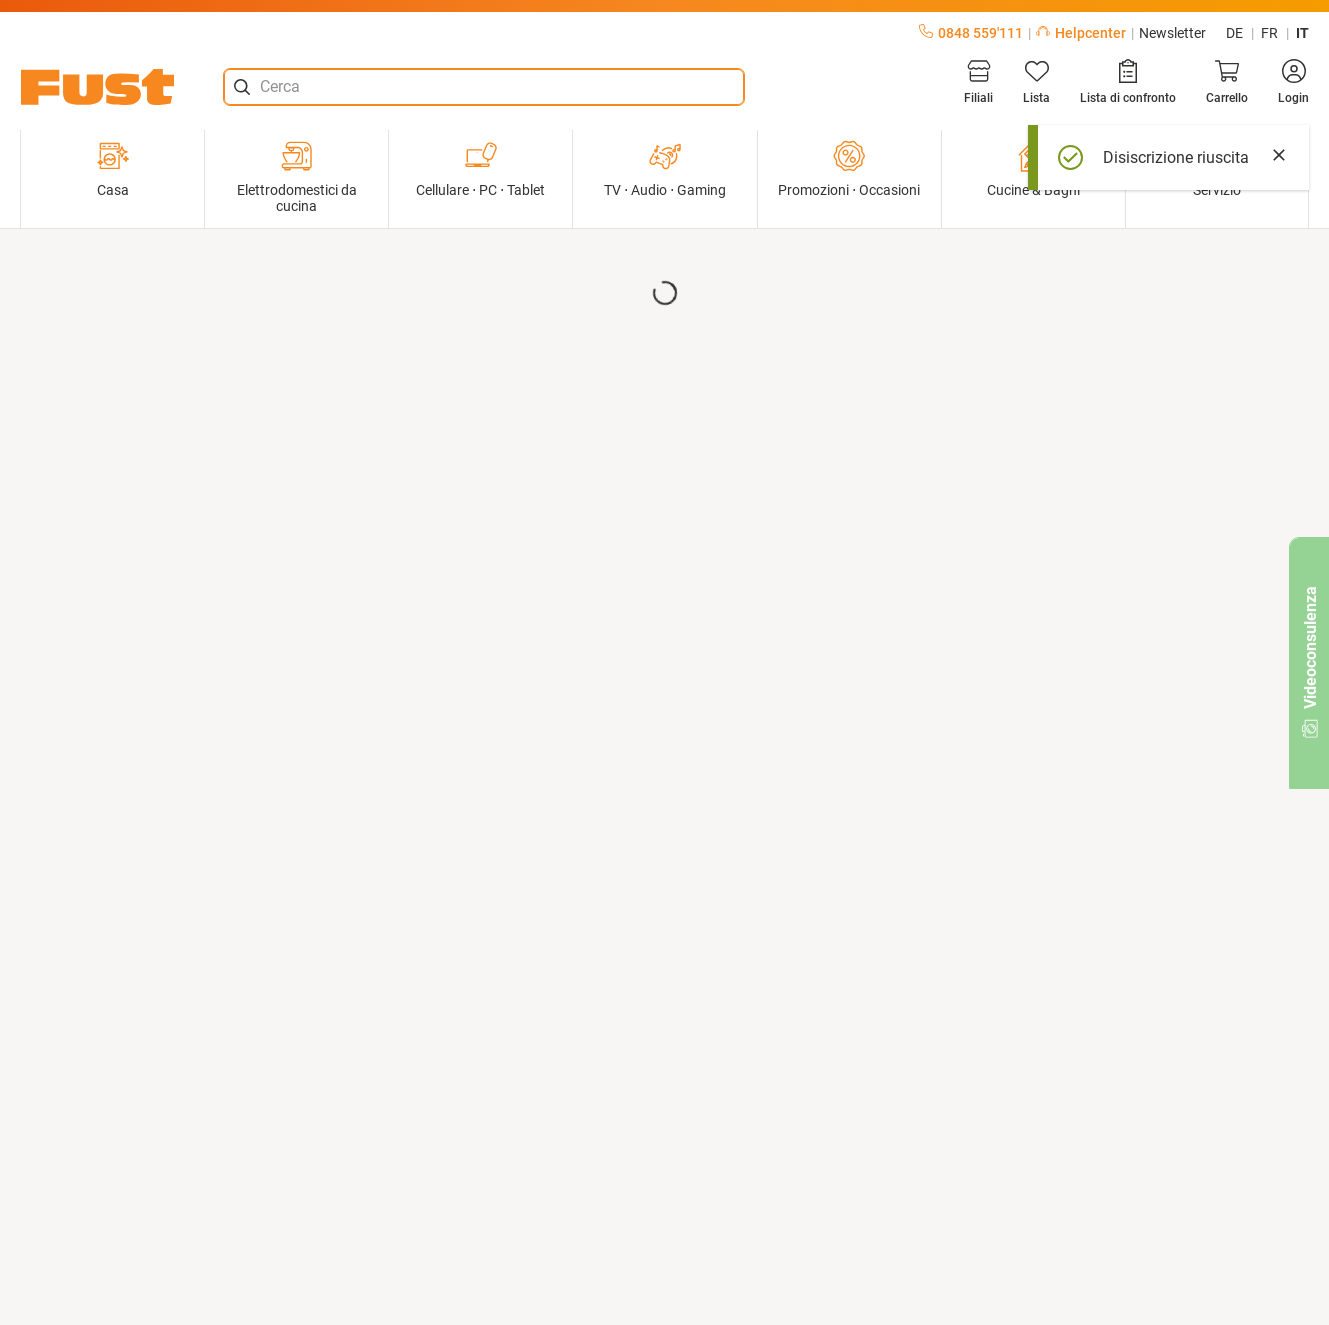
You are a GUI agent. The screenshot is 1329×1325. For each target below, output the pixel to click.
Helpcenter (1081, 33)
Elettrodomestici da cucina (297, 177)
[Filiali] (978, 82)
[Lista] (1036, 82)
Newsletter (1172, 33)
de (1234, 33)
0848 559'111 (971, 33)
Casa (113, 169)
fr (1269, 33)
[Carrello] (1227, 82)
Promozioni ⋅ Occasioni (849, 169)
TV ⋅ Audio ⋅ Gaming (665, 169)
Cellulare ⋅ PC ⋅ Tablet (480, 169)
